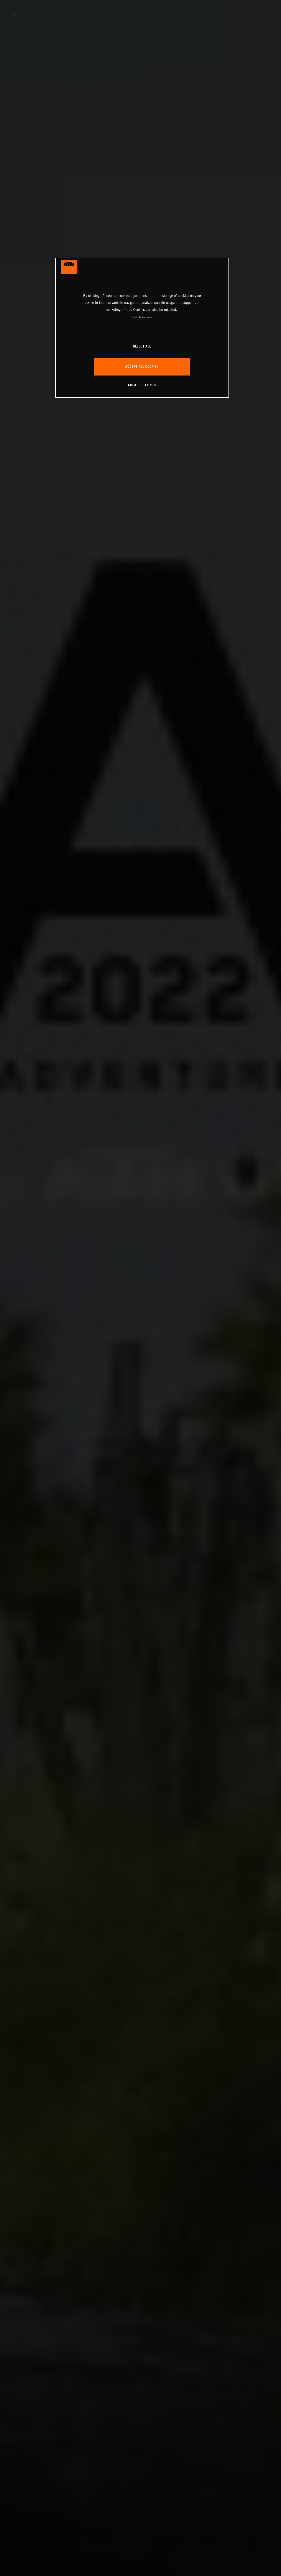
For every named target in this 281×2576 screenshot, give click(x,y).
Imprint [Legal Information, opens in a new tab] (149, 317)
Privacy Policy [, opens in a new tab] (138, 317)
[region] (142, 328)
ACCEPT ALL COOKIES (142, 366)
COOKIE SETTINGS (142, 385)
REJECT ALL (142, 346)
